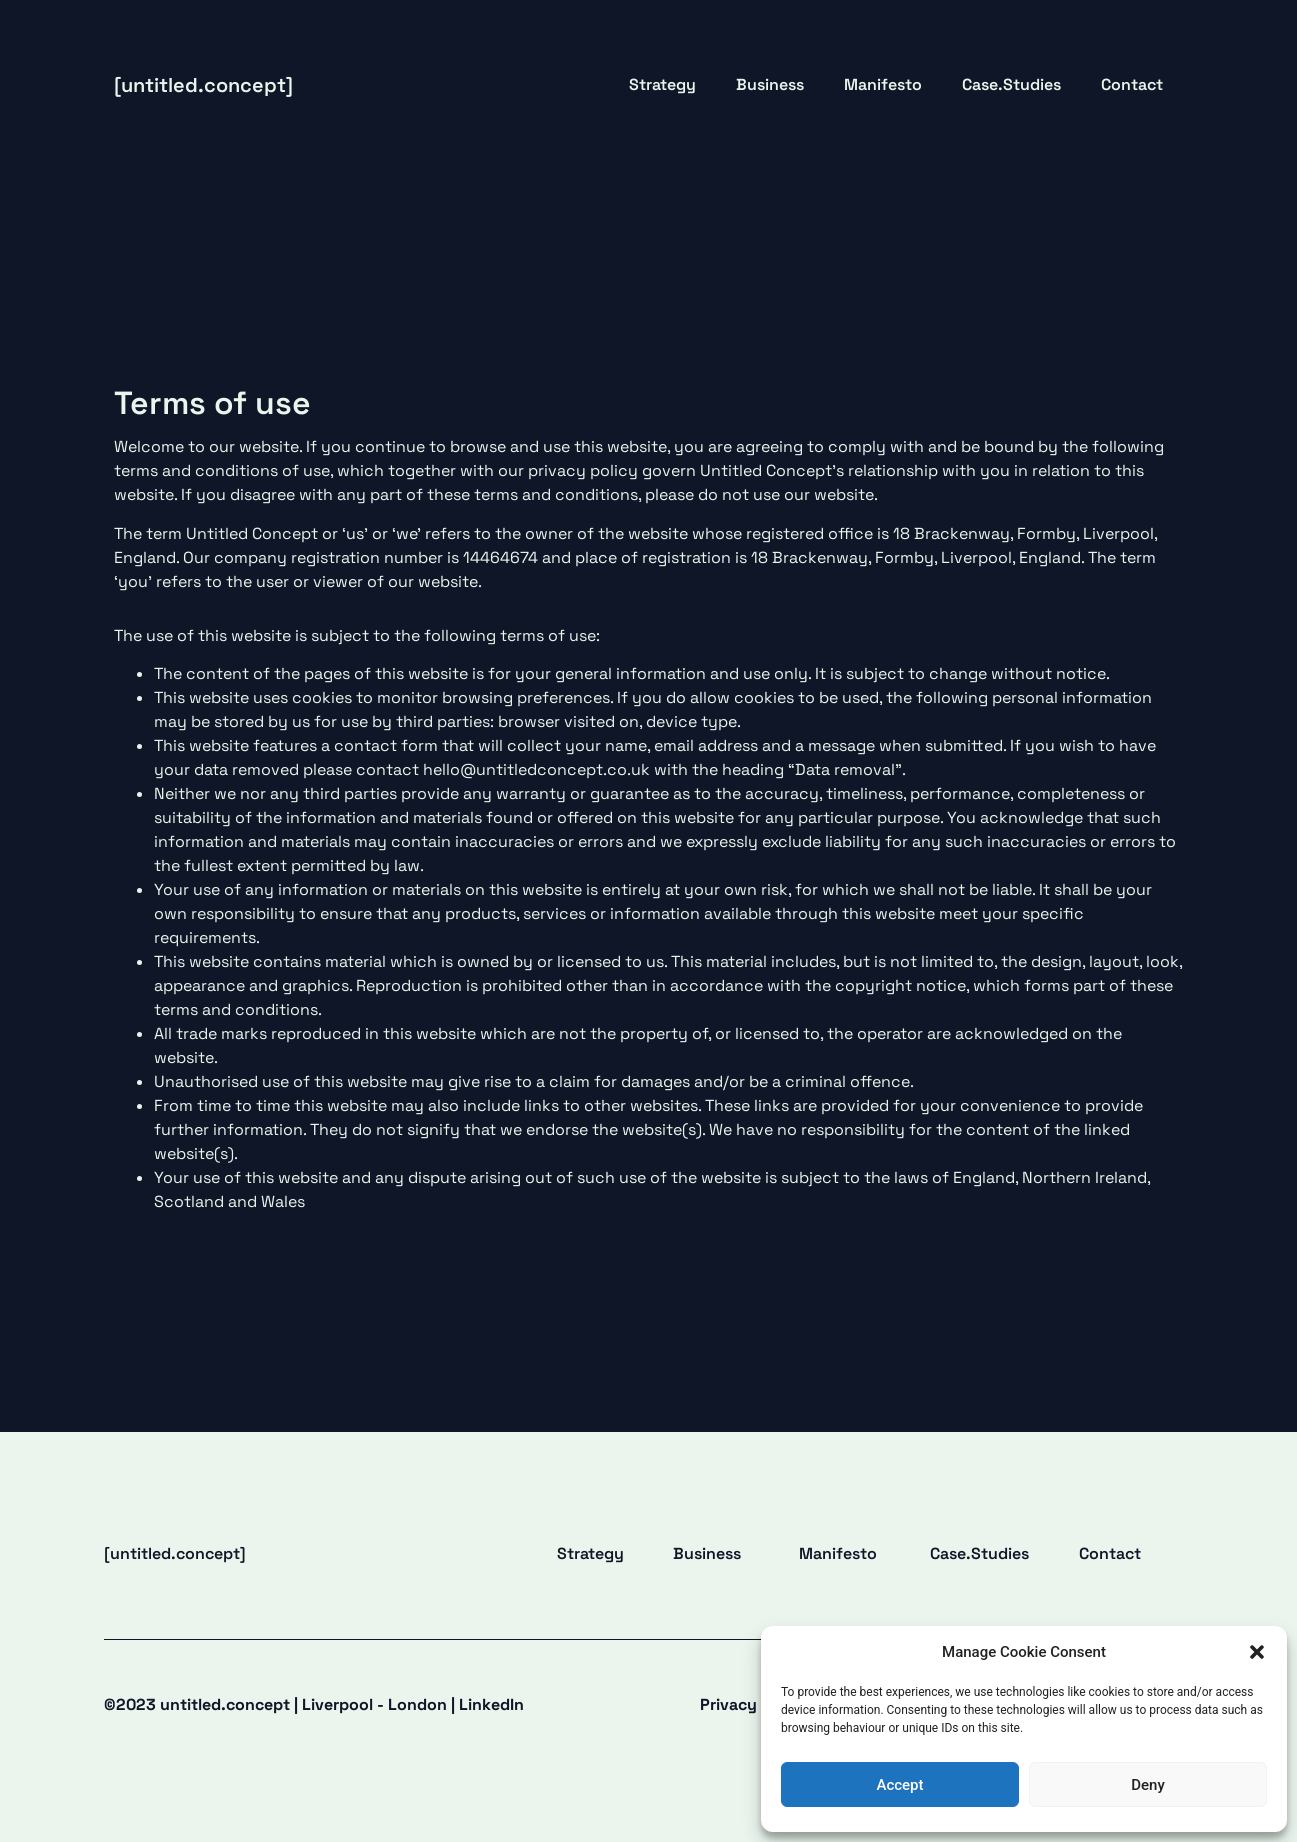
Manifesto (883, 84)
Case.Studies (1011, 84)
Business (770, 84)
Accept (899, 1785)
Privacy (728, 1704)
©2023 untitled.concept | (314, 1704)
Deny (1148, 1785)
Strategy (662, 84)
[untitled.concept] (203, 85)
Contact (1132, 84)
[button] (1257, 1652)
